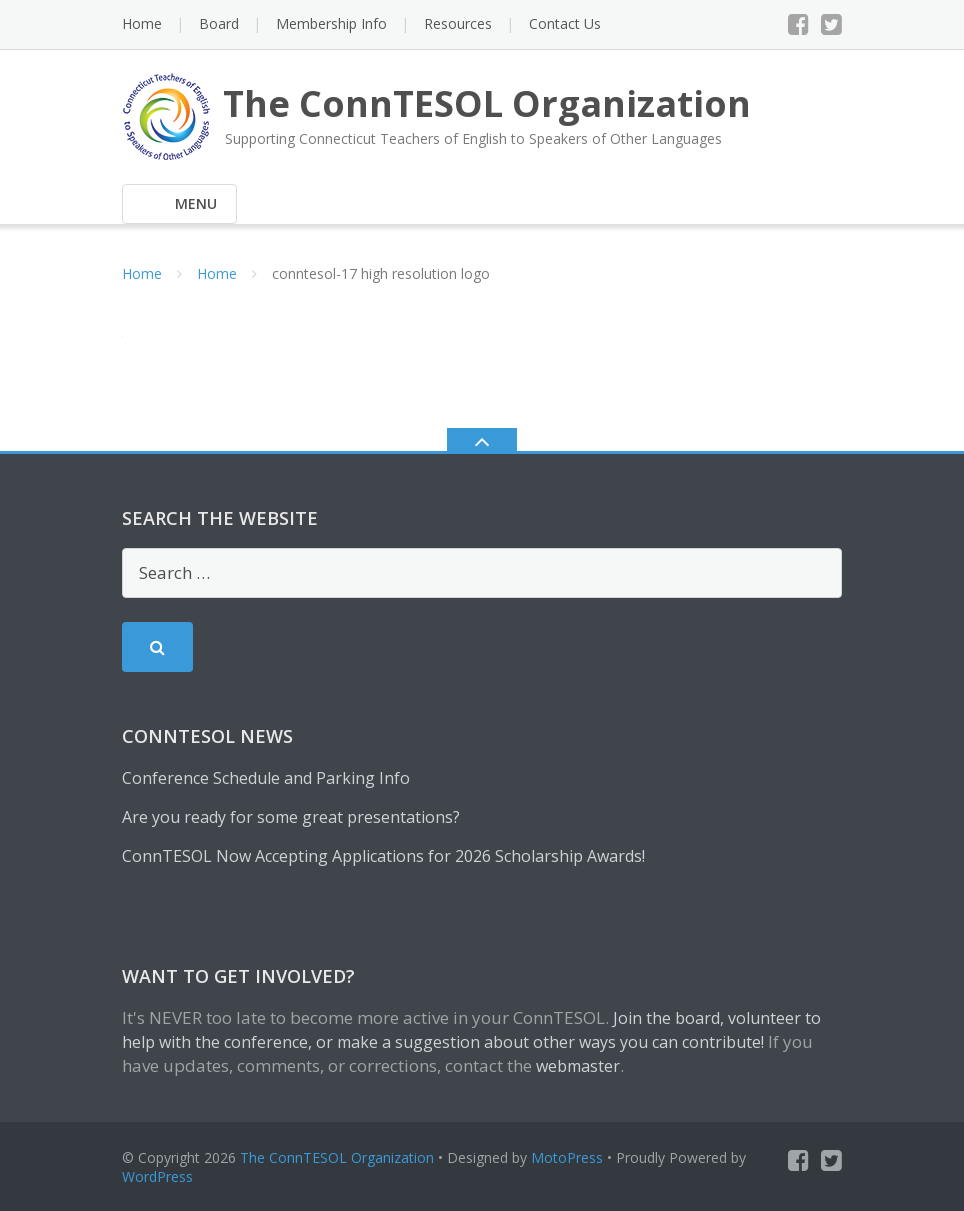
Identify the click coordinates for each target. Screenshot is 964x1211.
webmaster (578, 1066)
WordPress (157, 1176)
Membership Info (331, 23)
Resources (458, 23)
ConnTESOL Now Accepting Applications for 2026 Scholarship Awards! (383, 856)
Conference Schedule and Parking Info (266, 778)
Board (219, 23)
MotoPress (567, 1157)
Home (142, 23)
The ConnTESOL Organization (337, 1157)
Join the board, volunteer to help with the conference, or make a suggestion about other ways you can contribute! (471, 1030)
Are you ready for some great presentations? (291, 817)
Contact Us (565, 23)
